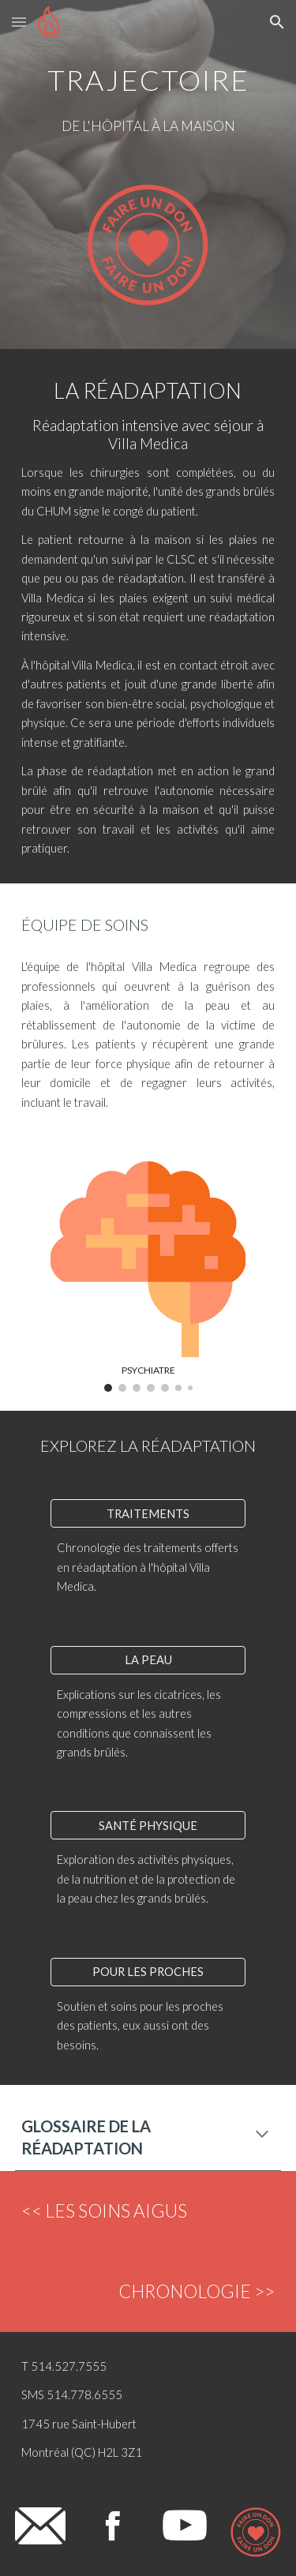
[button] (19, 21)
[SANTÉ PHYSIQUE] (147, 1825)
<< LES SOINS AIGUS (104, 2211)
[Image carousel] (148, 1276)
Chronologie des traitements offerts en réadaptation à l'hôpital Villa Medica (149, 1567)
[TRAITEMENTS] (147, 1513)
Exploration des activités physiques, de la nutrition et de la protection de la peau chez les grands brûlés (147, 1879)
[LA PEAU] (147, 1659)
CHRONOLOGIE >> (196, 2291)
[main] (148, 75)
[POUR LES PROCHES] (147, 1972)
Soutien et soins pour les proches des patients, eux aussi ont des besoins (141, 2026)
